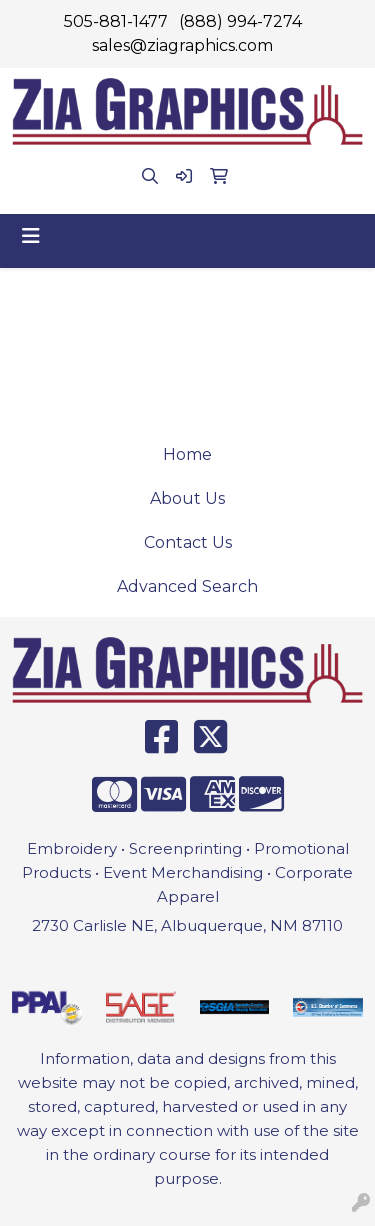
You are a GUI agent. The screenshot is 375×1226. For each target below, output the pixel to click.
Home (187, 454)
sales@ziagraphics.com (182, 45)
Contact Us (188, 542)
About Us (187, 498)
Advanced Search (187, 586)
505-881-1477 (116, 21)
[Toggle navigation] (31, 236)
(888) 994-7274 (240, 21)
